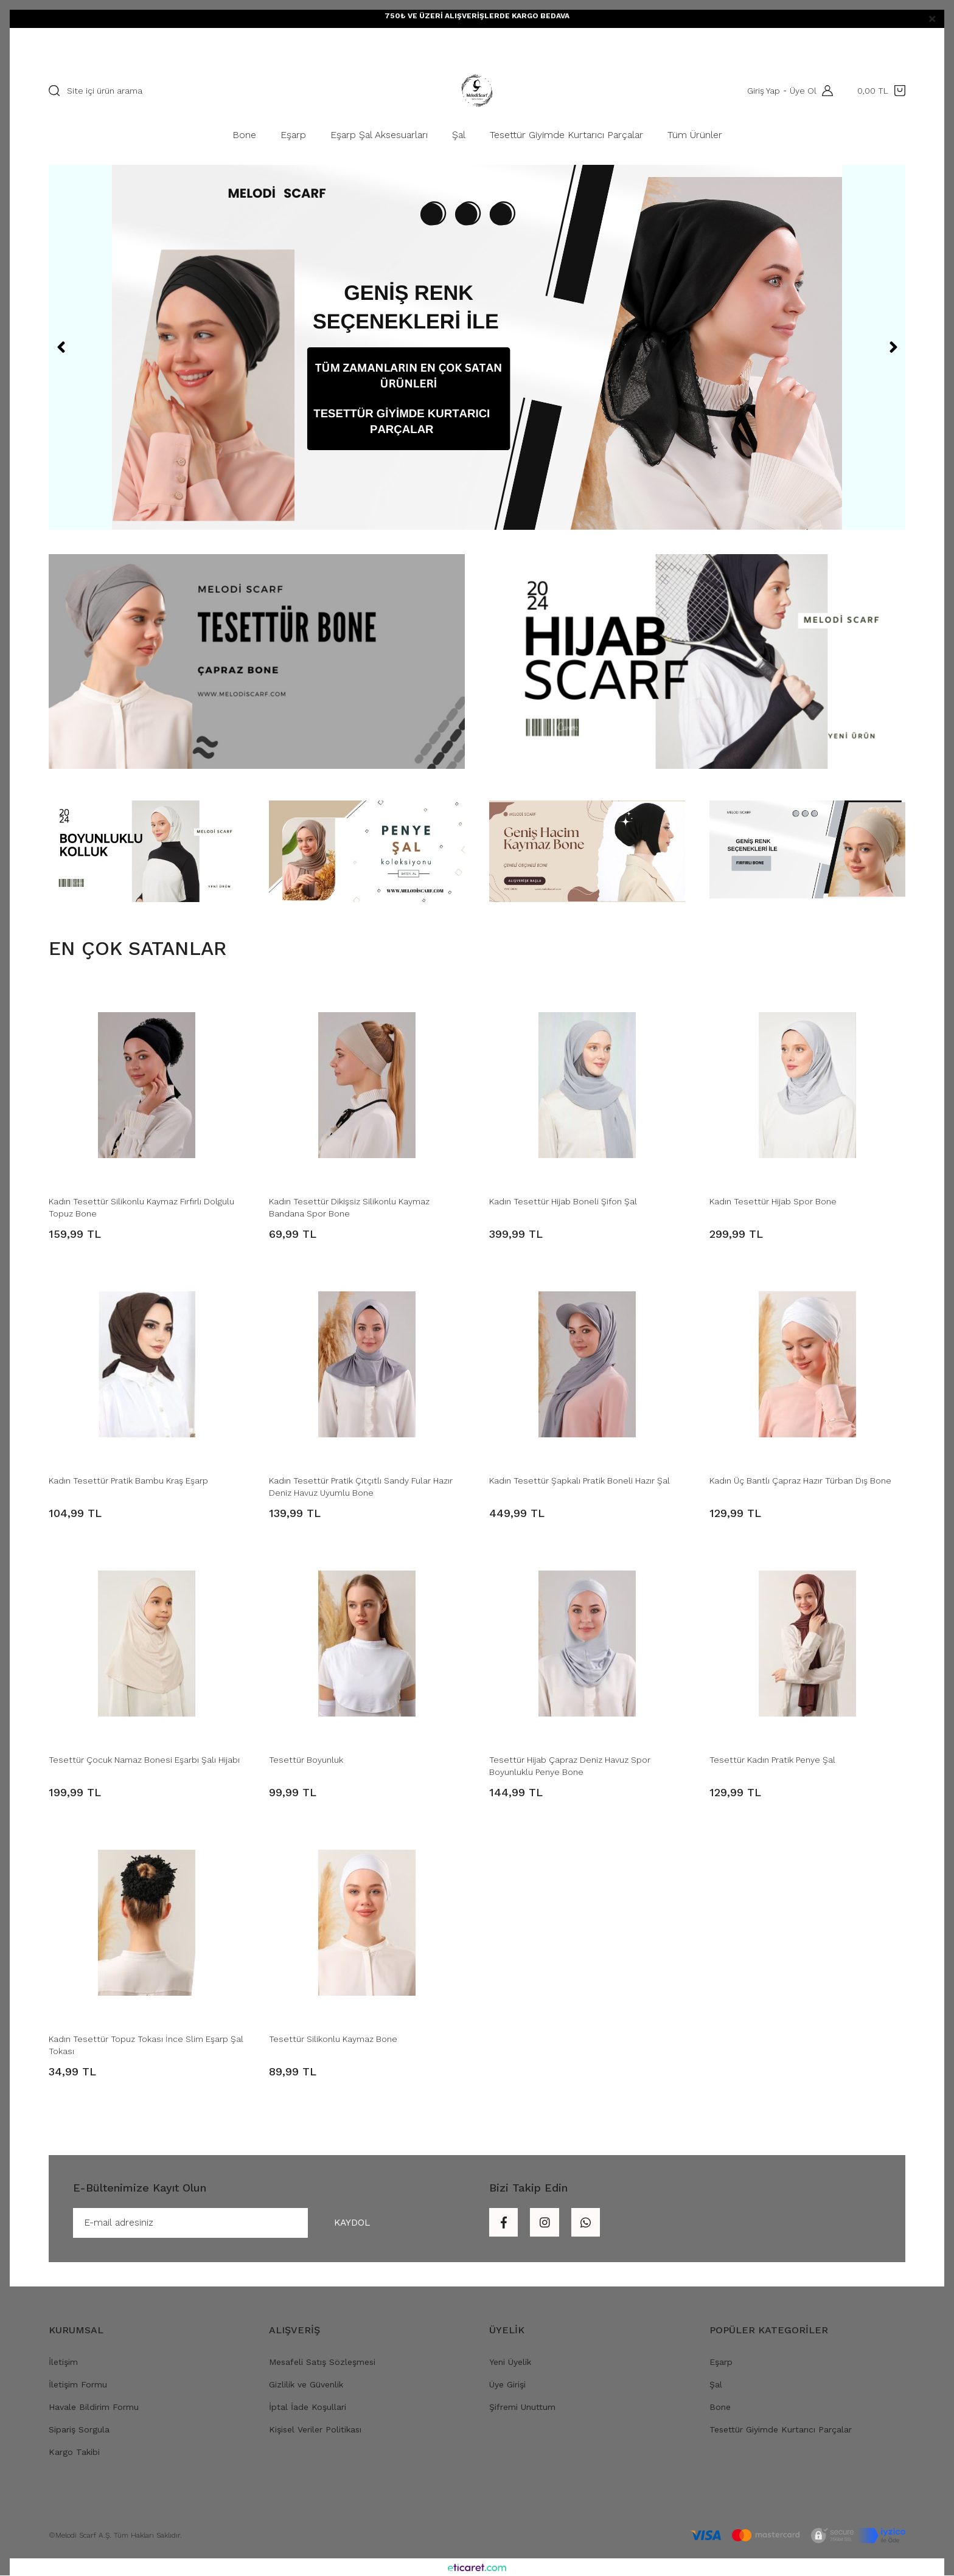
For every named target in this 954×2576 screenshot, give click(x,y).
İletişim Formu (78, 2385)
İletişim (63, 2362)
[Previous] (61, 347)
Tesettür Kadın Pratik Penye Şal (772, 1760)
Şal (715, 2385)
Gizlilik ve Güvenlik (306, 2385)
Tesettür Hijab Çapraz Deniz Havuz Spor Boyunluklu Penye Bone (569, 1766)
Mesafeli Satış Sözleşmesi (322, 2362)
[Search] (220, 91)
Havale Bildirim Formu (94, 2407)
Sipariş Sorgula (79, 2430)
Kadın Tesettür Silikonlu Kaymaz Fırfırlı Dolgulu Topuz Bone (141, 1207)
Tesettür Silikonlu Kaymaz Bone (333, 2039)
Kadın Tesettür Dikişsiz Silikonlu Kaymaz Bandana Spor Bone (349, 1207)
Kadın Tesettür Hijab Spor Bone (773, 1201)
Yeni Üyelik (510, 2362)
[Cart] (881, 91)
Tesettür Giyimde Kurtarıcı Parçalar (780, 2430)
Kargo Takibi (74, 2452)
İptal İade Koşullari (307, 2407)
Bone (720, 2407)
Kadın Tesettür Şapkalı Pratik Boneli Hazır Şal (579, 1480)
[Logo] (477, 91)
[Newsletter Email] (234, 2223)
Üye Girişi (507, 2385)
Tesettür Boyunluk (306, 1760)
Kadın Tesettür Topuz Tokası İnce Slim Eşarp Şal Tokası (146, 2045)
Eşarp (721, 2362)
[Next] (893, 347)
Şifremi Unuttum (522, 2407)
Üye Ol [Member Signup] (802, 90)
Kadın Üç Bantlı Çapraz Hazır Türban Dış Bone (800, 1480)
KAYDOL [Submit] (350, 2223)
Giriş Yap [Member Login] (763, 90)
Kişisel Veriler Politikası (315, 2430)
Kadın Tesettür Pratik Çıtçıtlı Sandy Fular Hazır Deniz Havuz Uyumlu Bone (361, 1487)
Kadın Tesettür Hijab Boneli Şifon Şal (563, 1201)
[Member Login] (824, 91)
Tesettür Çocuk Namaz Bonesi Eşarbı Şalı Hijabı (144, 1760)
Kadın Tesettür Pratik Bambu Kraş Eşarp (128, 1480)
